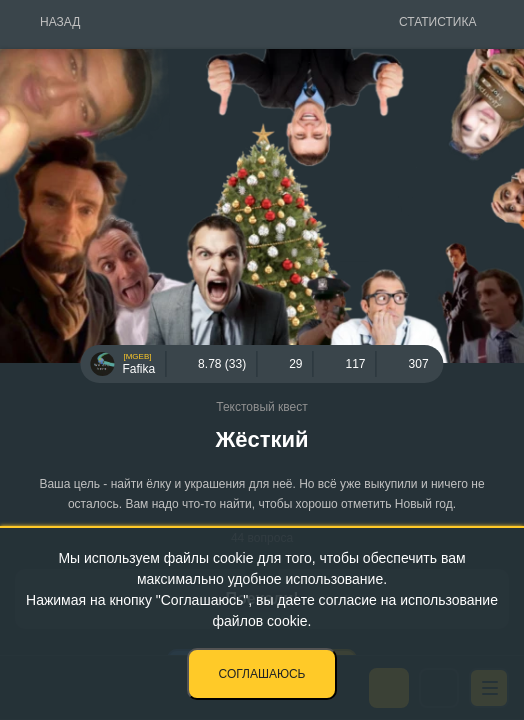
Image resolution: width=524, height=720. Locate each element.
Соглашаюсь (262, 674)
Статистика (437, 22)
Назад (60, 22)
